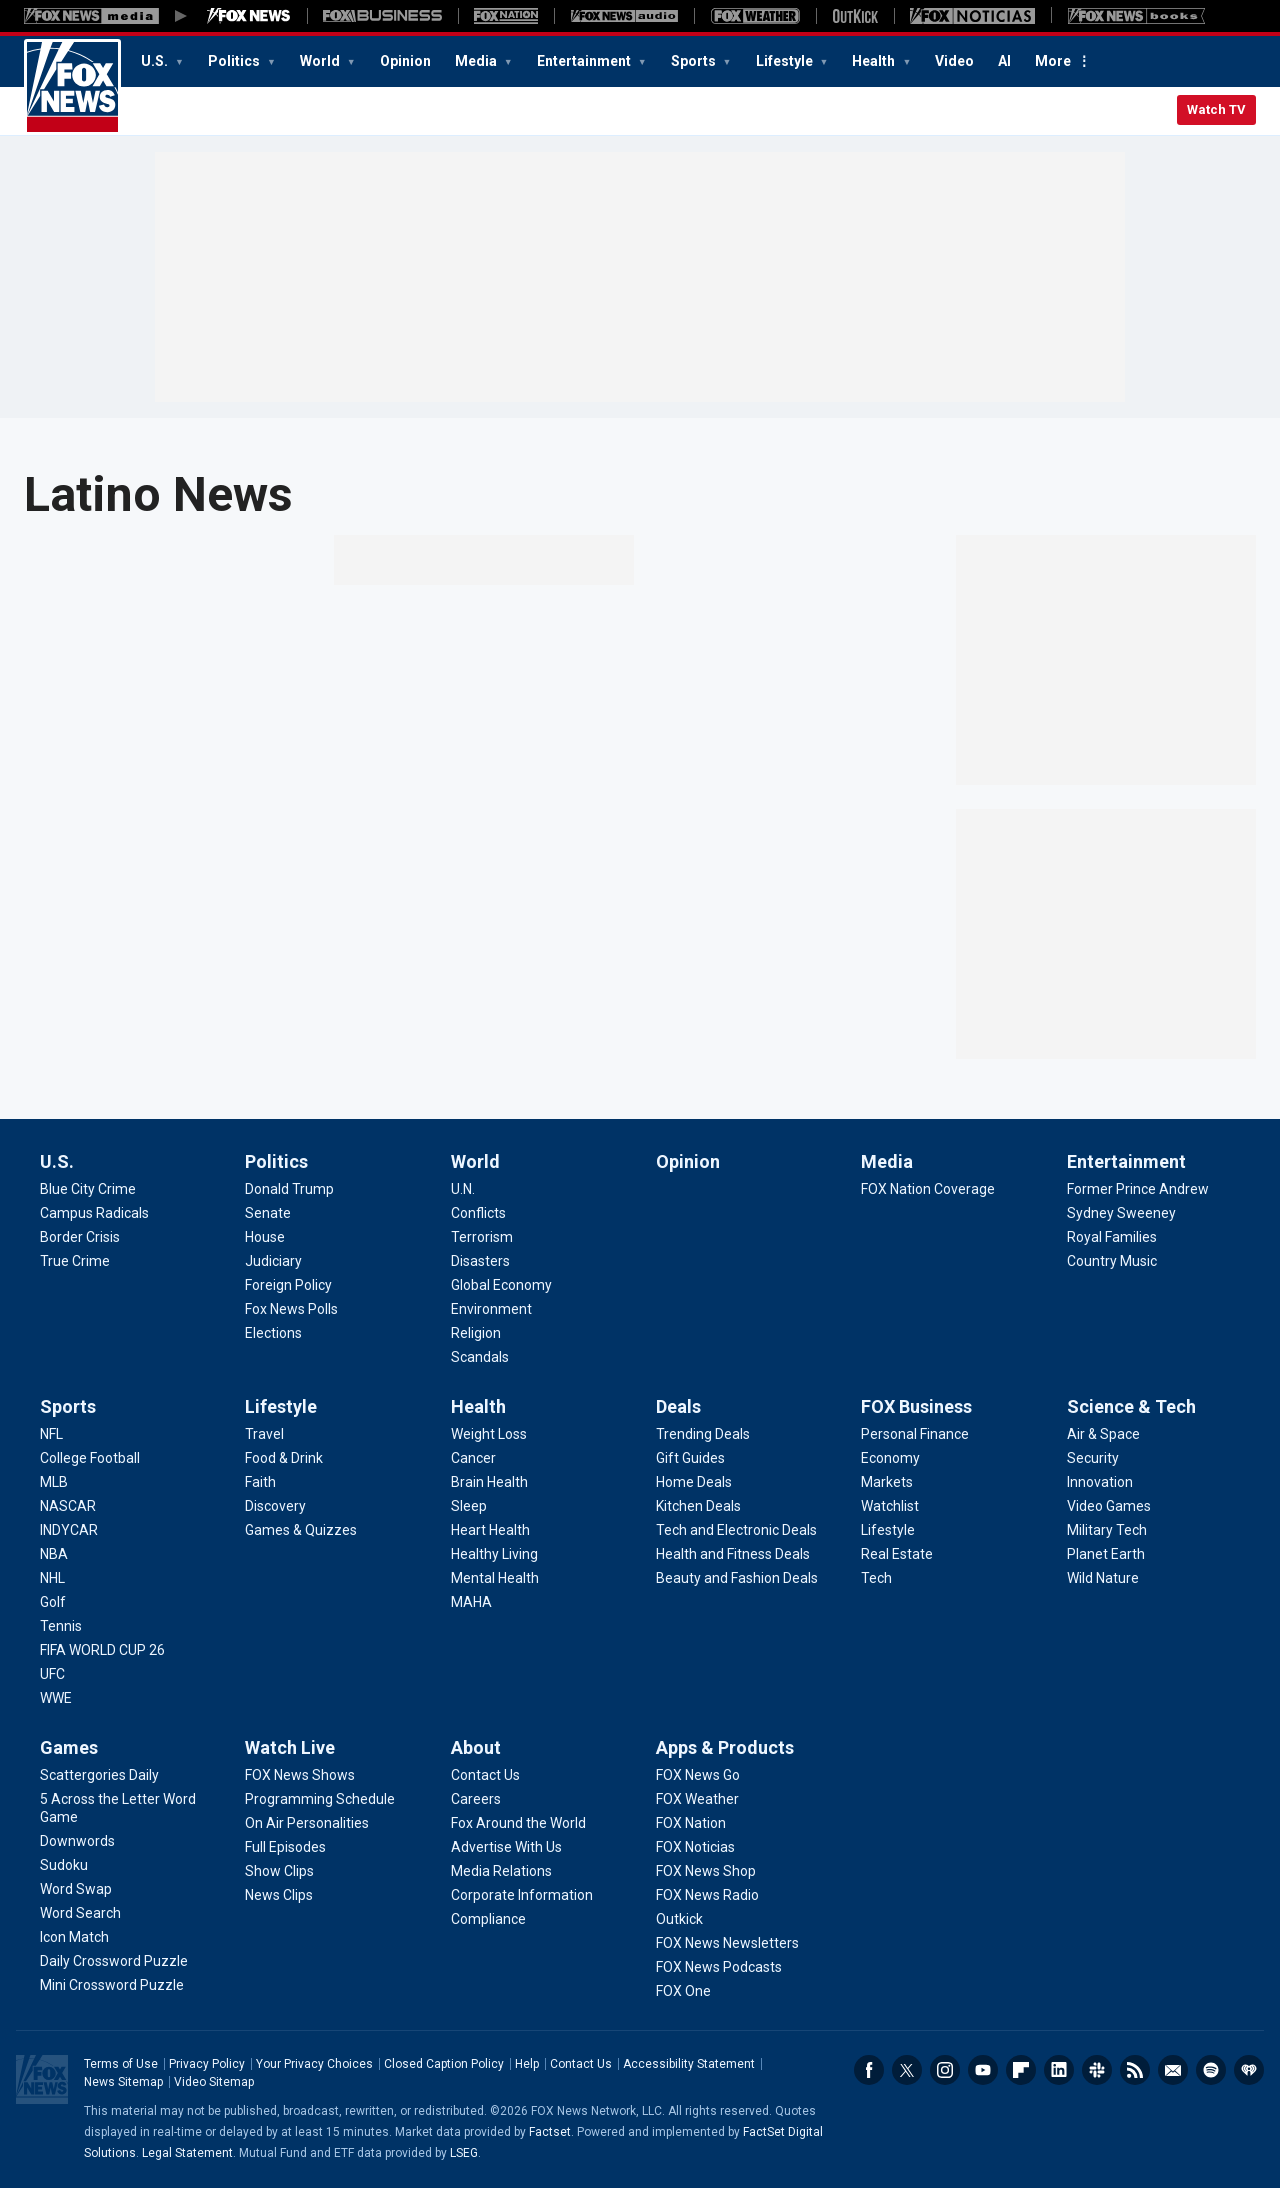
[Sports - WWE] (56, 1698)
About (476, 1747)
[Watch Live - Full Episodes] (285, 1847)
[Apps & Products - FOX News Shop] (706, 1871)
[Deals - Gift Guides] (690, 1458)
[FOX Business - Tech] (876, 1578)
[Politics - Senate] (268, 1213)
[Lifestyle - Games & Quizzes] (301, 1530)
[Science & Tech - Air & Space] (1103, 1434)
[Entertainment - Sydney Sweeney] (1121, 1213)
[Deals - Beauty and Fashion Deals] (737, 1578)
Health (875, 61)
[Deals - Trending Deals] (703, 1434)
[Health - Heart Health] (490, 1530)
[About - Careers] (476, 1799)
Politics (235, 61)
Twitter (907, 2070)
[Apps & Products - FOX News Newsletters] (727, 1943)
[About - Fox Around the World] (518, 1823)
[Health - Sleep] (469, 1506)
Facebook (869, 2070)
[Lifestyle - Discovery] (275, 1506)
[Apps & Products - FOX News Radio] (707, 1895)
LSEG (464, 2153)
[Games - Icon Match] (74, 1937)
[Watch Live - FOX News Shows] (300, 1775)
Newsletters (1173, 2070)
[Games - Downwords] (77, 1841)
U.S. (156, 61)
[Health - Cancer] (473, 1458)
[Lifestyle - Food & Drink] (284, 1458)
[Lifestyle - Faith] (260, 1482)
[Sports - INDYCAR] (69, 1530)
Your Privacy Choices (314, 2064)
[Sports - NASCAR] (68, 1506)
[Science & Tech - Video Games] (1109, 1506)
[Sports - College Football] (90, 1458)
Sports (695, 61)
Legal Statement (187, 2153)
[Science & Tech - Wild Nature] (1103, 1578)
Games (69, 1747)
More (1053, 61)
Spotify (1211, 2070)
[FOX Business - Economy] (890, 1458)
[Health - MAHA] (471, 1602)
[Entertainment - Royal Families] (1112, 1237)
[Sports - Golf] (53, 1602)
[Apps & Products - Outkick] (679, 1919)
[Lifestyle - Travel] (264, 1434)
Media (477, 61)
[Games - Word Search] (80, 1913)
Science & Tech (1131, 1406)
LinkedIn (1059, 2070)
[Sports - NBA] (54, 1554)
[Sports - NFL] (51, 1434)
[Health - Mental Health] (495, 1578)
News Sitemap (123, 2082)
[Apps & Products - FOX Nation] (691, 1823)
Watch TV (1216, 109)
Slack (1097, 2070)
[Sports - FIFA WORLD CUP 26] (102, 1650)
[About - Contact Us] (485, 1775)
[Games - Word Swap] (76, 1889)
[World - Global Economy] (501, 1285)
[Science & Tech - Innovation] (1100, 1482)
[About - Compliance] (488, 1919)
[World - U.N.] (463, 1189)
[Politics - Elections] (273, 1333)
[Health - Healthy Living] (494, 1554)
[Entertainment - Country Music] (1112, 1261)
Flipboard (1021, 2070)
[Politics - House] (265, 1237)
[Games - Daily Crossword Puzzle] (114, 1961)
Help (527, 2064)
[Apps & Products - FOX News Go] (698, 1775)
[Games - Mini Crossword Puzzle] (112, 1985)
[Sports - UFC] (52, 1674)
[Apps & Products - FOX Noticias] (695, 1847)
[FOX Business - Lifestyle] (888, 1530)
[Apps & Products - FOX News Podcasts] (719, 1967)
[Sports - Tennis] (61, 1626)
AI (1004, 61)
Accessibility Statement (689, 2064)
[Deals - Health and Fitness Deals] (733, 1554)
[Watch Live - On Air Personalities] (307, 1823)
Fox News (72, 87)
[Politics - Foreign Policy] (288, 1285)
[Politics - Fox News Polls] (291, 1309)
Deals (678, 1406)
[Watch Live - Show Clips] (279, 1871)
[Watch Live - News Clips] (279, 1895)
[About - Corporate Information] (522, 1895)
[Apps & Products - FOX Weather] (697, 1799)
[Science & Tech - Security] (1093, 1458)
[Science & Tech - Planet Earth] (1106, 1554)
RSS (1135, 2070)
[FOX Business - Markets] (887, 1482)
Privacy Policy (207, 2064)
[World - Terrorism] (482, 1237)
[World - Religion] (476, 1333)
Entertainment (585, 61)
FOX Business (916, 1406)
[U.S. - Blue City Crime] (88, 1189)
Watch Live (290, 1747)
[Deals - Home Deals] (694, 1482)
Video (954, 61)
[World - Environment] (491, 1309)
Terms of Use (121, 2064)
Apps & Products (725, 1747)
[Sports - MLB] (54, 1482)
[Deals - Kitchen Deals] (698, 1506)
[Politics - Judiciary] (273, 1261)
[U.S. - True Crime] (75, 1261)
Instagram (945, 2070)
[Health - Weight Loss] (489, 1434)
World (321, 61)
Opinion (405, 61)
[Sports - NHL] (52, 1578)
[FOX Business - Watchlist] (890, 1506)
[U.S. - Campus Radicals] (94, 1213)
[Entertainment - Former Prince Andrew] (1138, 1189)
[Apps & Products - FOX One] (683, 1991)
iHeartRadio (1249, 2070)
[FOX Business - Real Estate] (897, 1554)
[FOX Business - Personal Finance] (915, 1434)
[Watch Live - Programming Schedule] (320, 1799)
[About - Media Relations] (501, 1871)
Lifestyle (786, 61)
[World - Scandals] (480, 1357)
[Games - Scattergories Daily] (99, 1775)
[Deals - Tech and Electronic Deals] (736, 1530)
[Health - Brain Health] (489, 1482)
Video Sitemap (214, 2082)
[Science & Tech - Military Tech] (1107, 1530)
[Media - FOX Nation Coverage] (928, 1189)
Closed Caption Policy (444, 2064)
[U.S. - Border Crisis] (80, 1237)
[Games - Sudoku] (64, 1865)
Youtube (983, 2070)
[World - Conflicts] (478, 1213)
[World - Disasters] (480, 1261)
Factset (550, 2132)
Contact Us (581, 2064)
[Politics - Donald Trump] (289, 1189)
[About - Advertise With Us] (506, 1847)
